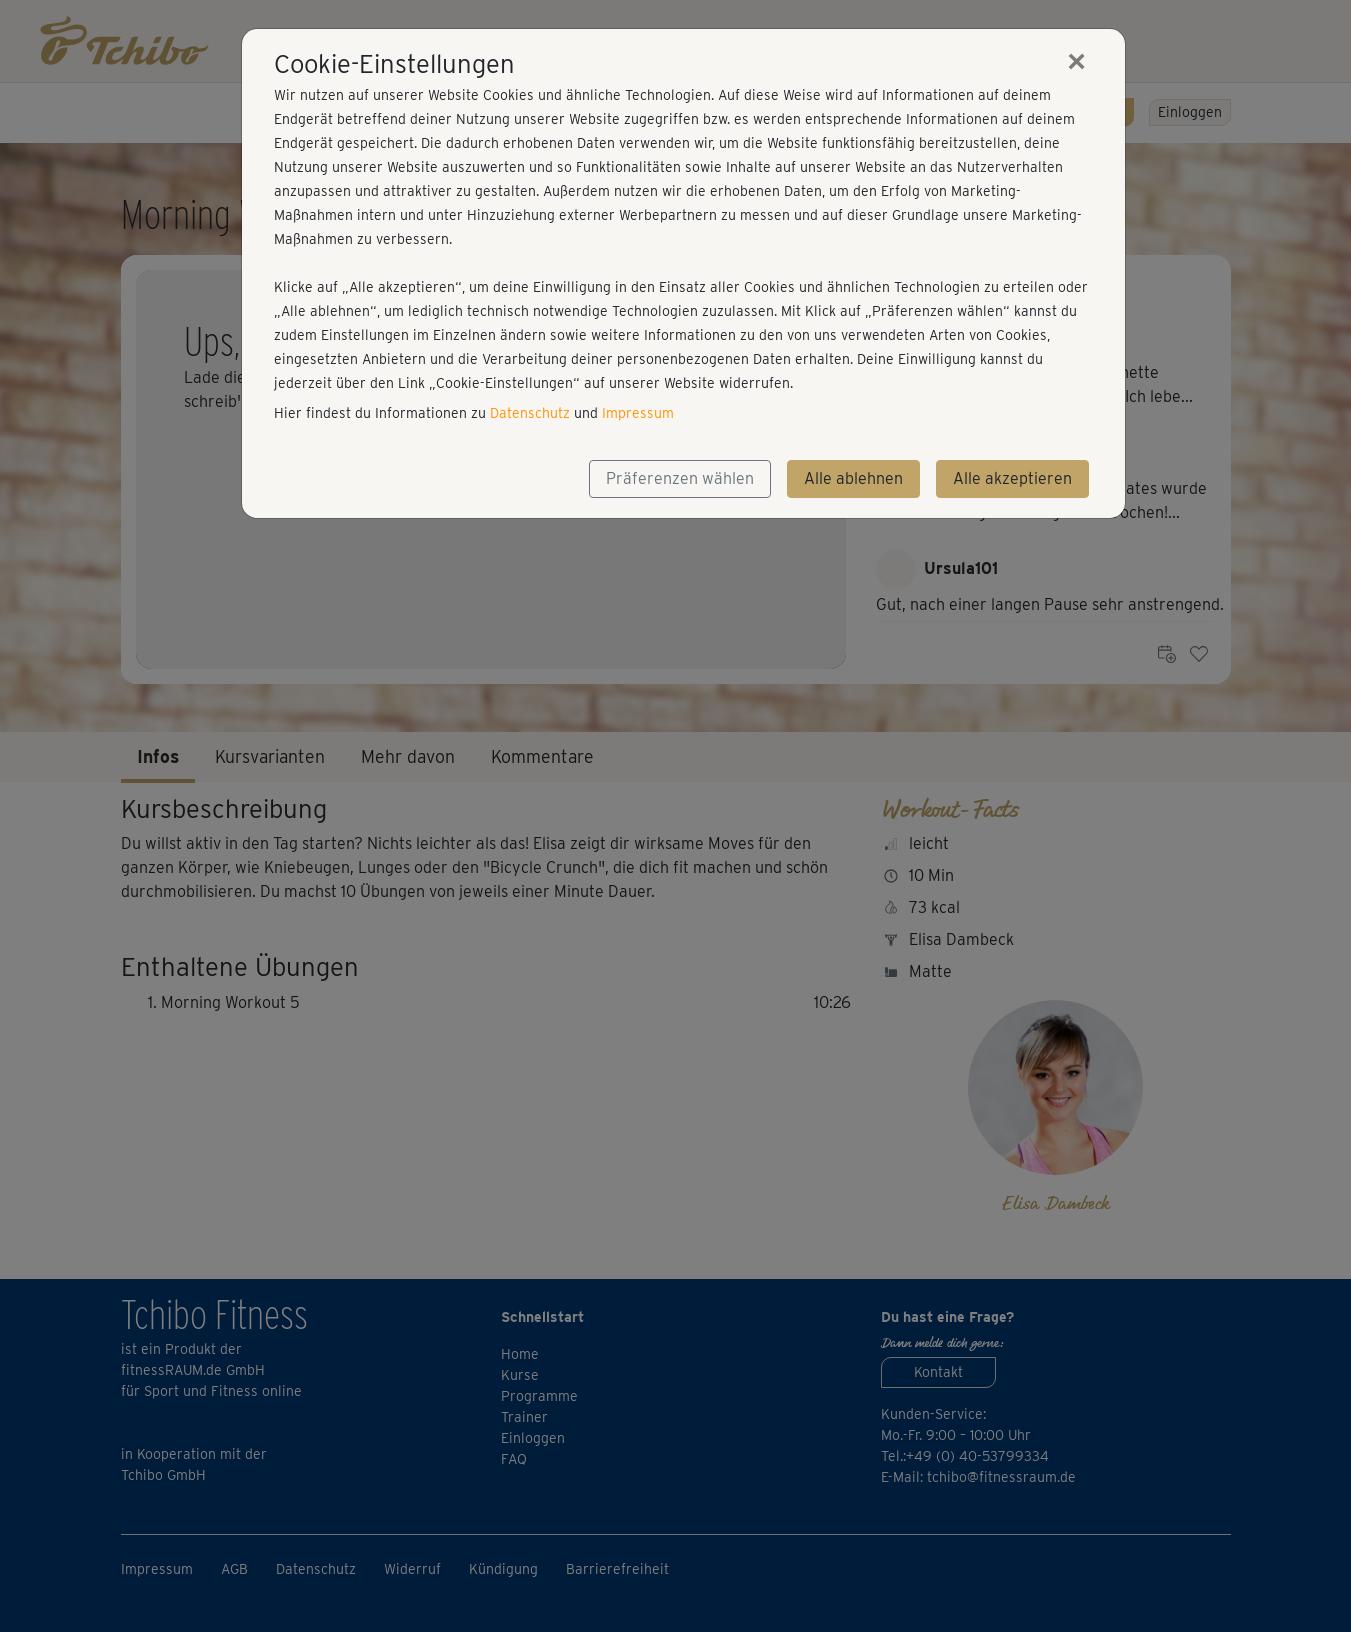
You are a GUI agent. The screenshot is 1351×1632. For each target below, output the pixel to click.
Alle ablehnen (853, 478)
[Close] (1077, 61)
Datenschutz (530, 413)
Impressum (638, 413)
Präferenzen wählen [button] (680, 478)
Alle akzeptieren (1012, 478)
